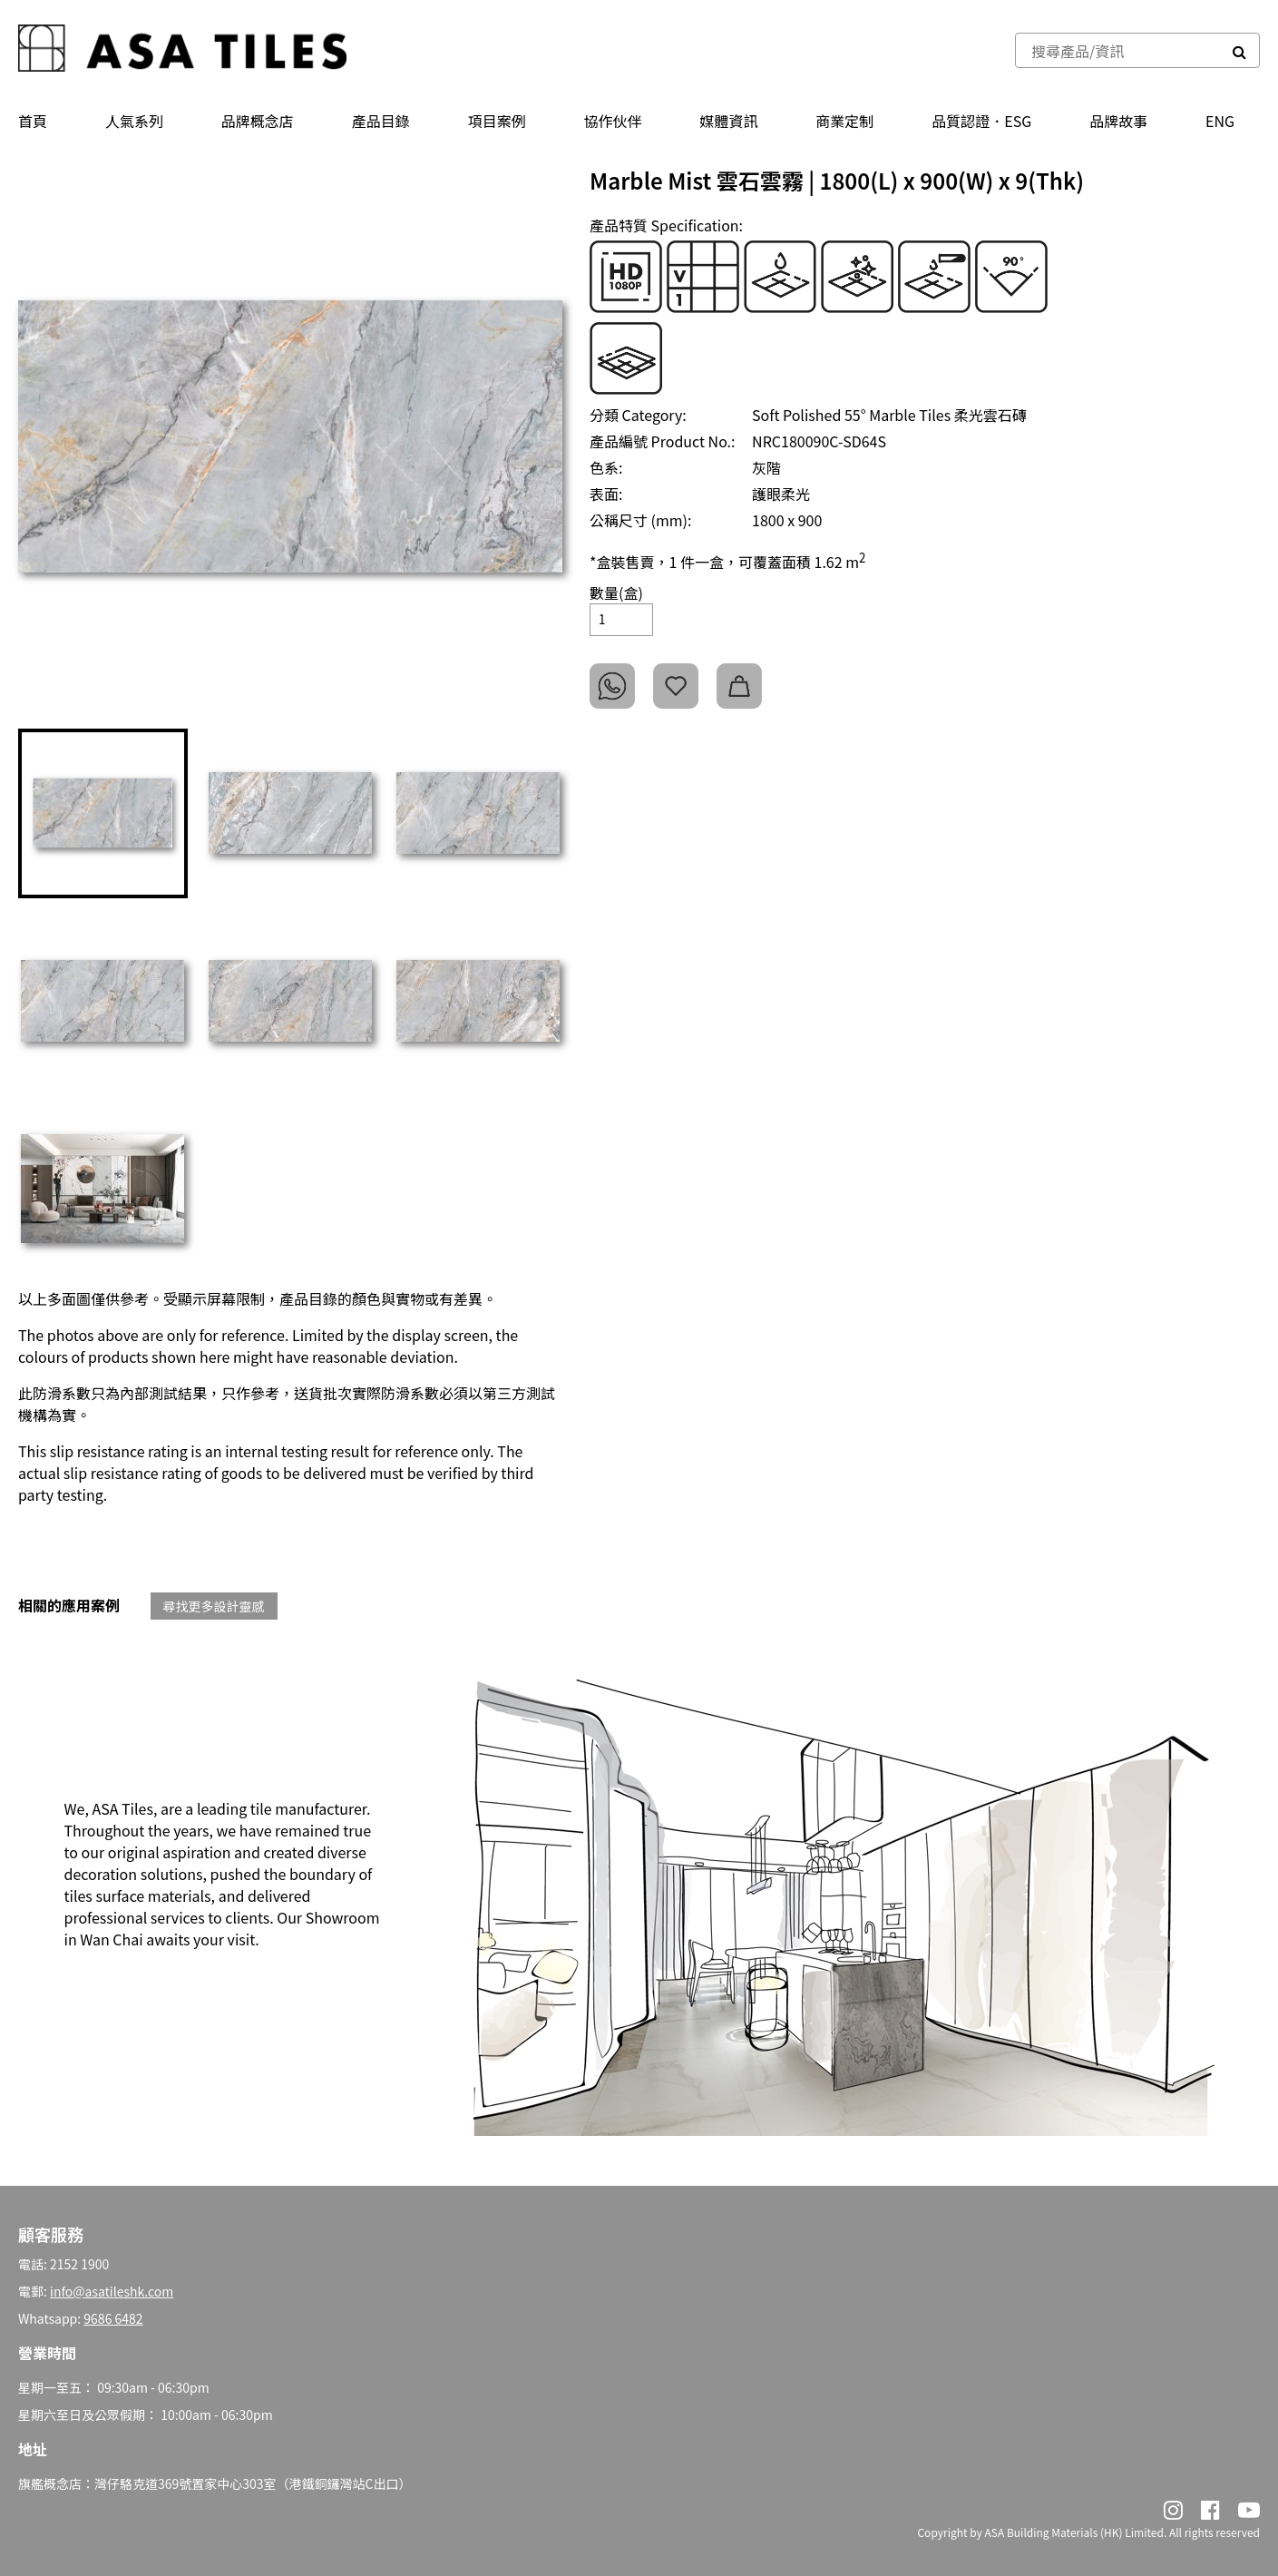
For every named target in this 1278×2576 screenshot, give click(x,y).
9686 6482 (112, 2318)
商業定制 (844, 121)
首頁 (32, 121)
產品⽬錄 (381, 121)
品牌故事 (1118, 121)
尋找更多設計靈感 (214, 1606)
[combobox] (1118, 50)
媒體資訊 (728, 121)
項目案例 (497, 121)
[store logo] (182, 50)
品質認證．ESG (981, 121)
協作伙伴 (613, 121)
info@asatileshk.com (111, 2291)
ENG (1219, 121)
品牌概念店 (257, 121)
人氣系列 (134, 121)
